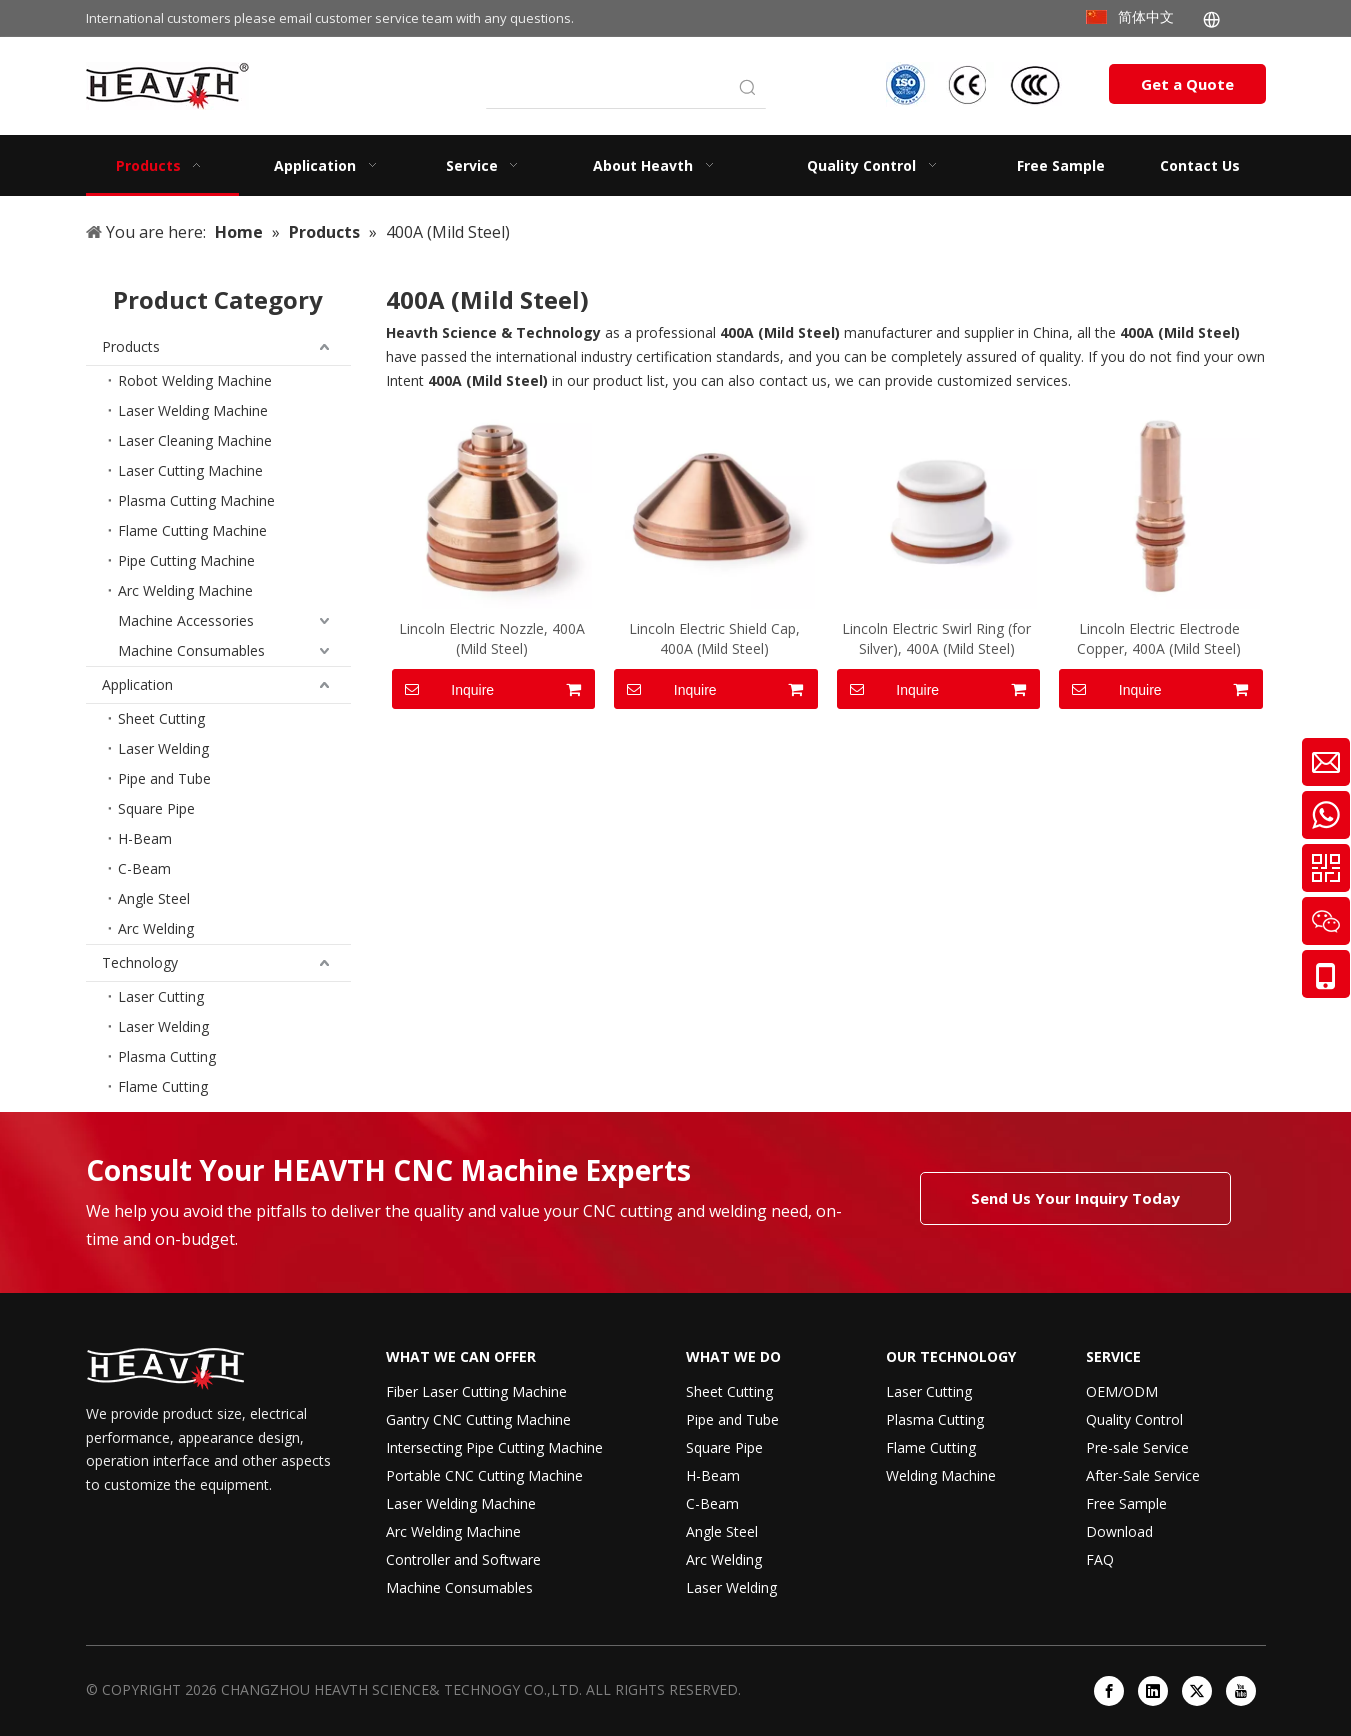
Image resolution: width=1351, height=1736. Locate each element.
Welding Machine (941, 1475)
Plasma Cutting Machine (196, 500)
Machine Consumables (191, 650)
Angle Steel (154, 898)
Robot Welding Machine (195, 380)
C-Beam (144, 868)
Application (137, 684)
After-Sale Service (1143, 1475)
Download (1119, 1531)
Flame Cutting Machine (192, 530)
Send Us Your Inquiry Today (1075, 1198)
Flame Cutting (163, 1086)
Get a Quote (1187, 84)
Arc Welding (156, 928)
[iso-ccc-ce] (976, 84)
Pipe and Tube (164, 778)
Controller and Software (463, 1559)
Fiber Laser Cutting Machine (476, 1391)
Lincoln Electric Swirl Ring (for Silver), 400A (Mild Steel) (936, 638)
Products (131, 346)
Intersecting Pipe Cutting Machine (494, 1447)
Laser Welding (163, 748)
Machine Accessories (186, 620)
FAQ (1100, 1559)
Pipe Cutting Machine (186, 560)
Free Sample (1126, 1503)
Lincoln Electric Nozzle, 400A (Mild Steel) (492, 638)
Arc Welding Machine (185, 590)
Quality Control (1134, 1419)
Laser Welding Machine (193, 410)
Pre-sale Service (1137, 1447)
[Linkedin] (1153, 1691)
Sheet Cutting (161, 718)
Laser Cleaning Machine (195, 440)
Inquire (443, 689)
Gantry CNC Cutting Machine (478, 1419)
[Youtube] (1241, 1691)
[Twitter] (1197, 1691)
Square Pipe (156, 808)
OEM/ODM (1122, 1391)
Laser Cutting (161, 996)
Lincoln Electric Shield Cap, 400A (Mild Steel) (714, 638)
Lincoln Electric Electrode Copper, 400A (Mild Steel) (1159, 638)
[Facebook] (1109, 1691)
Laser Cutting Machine (190, 470)
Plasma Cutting (167, 1056)
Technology (140, 962)
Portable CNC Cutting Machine (484, 1475)
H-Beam (145, 838)
